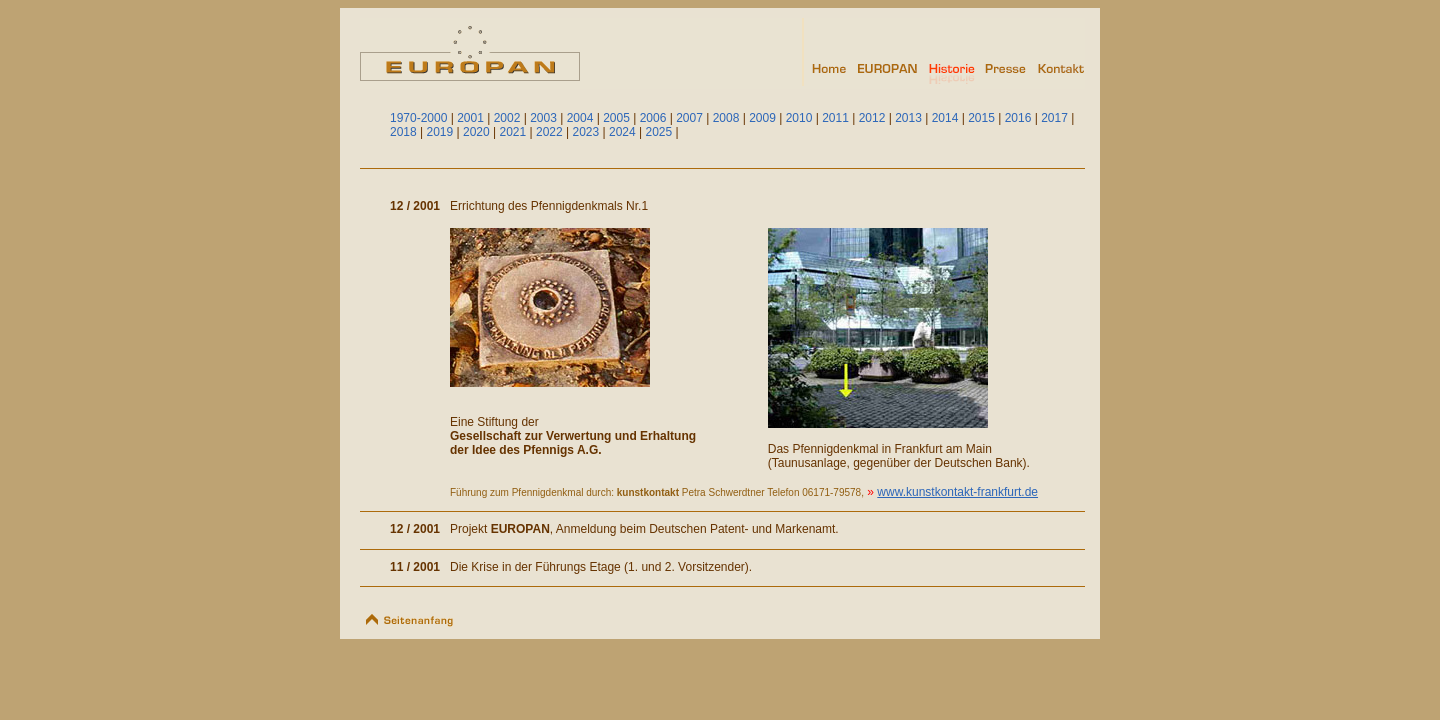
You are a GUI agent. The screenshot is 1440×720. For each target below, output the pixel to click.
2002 (507, 118)
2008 (726, 118)
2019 (440, 132)
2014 (945, 118)
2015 (981, 118)
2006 (653, 118)
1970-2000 (418, 118)
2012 (872, 118)
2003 (543, 118)
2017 (1054, 118)
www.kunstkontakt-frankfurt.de (957, 492)
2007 (689, 118)
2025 (659, 132)
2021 (513, 132)
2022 (549, 132)
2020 (476, 132)
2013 (908, 118)
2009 (762, 118)
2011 (835, 118)
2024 (622, 132)
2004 (580, 118)
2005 (616, 118)
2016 (1018, 118)
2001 (470, 118)
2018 (403, 132)
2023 (586, 132)
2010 (799, 118)
